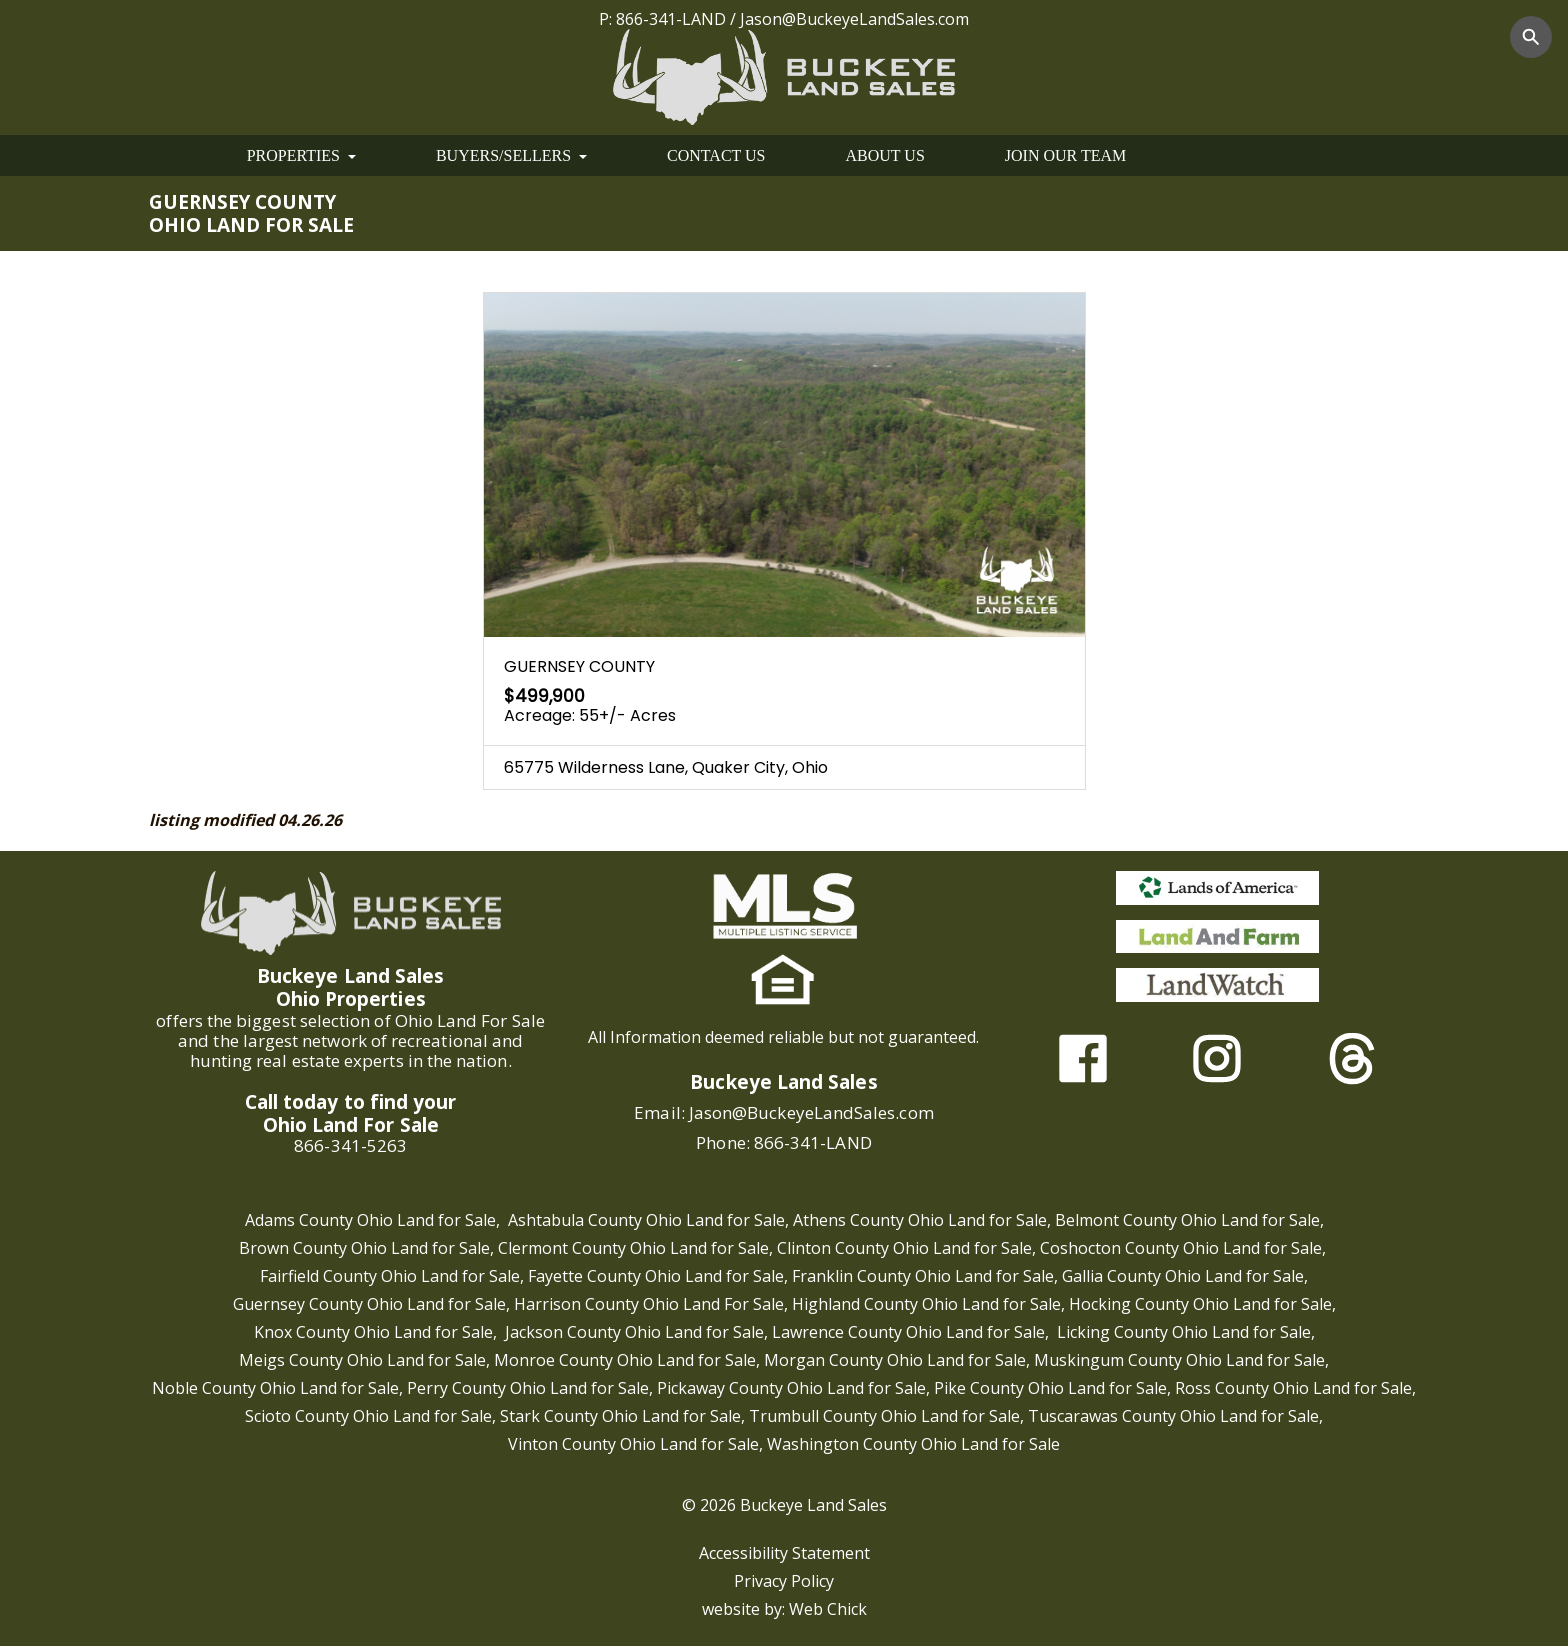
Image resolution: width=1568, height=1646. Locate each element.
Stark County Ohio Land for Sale (620, 1416)
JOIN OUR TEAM (1065, 155)
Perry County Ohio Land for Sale (528, 1388)
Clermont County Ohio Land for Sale (633, 1248)
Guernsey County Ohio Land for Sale (369, 1304)
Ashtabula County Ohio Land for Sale (646, 1220)
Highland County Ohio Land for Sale (926, 1304)
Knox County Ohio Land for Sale (373, 1332)
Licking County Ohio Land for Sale (1184, 1332)
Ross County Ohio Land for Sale (1293, 1388)
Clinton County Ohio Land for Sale (904, 1248)
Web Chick (828, 1609)
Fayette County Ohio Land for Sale (656, 1276)
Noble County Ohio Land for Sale (275, 1388)
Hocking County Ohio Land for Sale (1200, 1304)
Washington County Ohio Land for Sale (913, 1444)
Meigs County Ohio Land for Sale (362, 1360)
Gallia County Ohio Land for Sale (1183, 1276)
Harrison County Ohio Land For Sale (649, 1304)
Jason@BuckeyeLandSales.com (854, 19)
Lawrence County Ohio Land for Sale (908, 1332)
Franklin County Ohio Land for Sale (923, 1276)
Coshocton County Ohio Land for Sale (1181, 1248)
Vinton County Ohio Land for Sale (633, 1444)
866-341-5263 (350, 1145)
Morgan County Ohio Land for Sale (895, 1360)
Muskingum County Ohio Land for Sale (1179, 1360)
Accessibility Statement (784, 1553)
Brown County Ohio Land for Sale (364, 1248)
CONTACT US (716, 155)
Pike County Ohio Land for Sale (1050, 1388)
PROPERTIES (301, 155)
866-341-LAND (671, 19)
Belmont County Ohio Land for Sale (1187, 1220)
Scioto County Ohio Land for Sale (368, 1416)
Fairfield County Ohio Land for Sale (390, 1276)
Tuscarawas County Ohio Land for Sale (1173, 1416)
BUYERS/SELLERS (511, 155)
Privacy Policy (784, 1581)
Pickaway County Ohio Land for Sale (791, 1388)
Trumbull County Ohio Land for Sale (884, 1416)
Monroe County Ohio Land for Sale (625, 1360)
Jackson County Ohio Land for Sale (634, 1332)
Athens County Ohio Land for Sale (920, 1220)
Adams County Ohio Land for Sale (370, 1220)
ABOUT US (885, 155)
